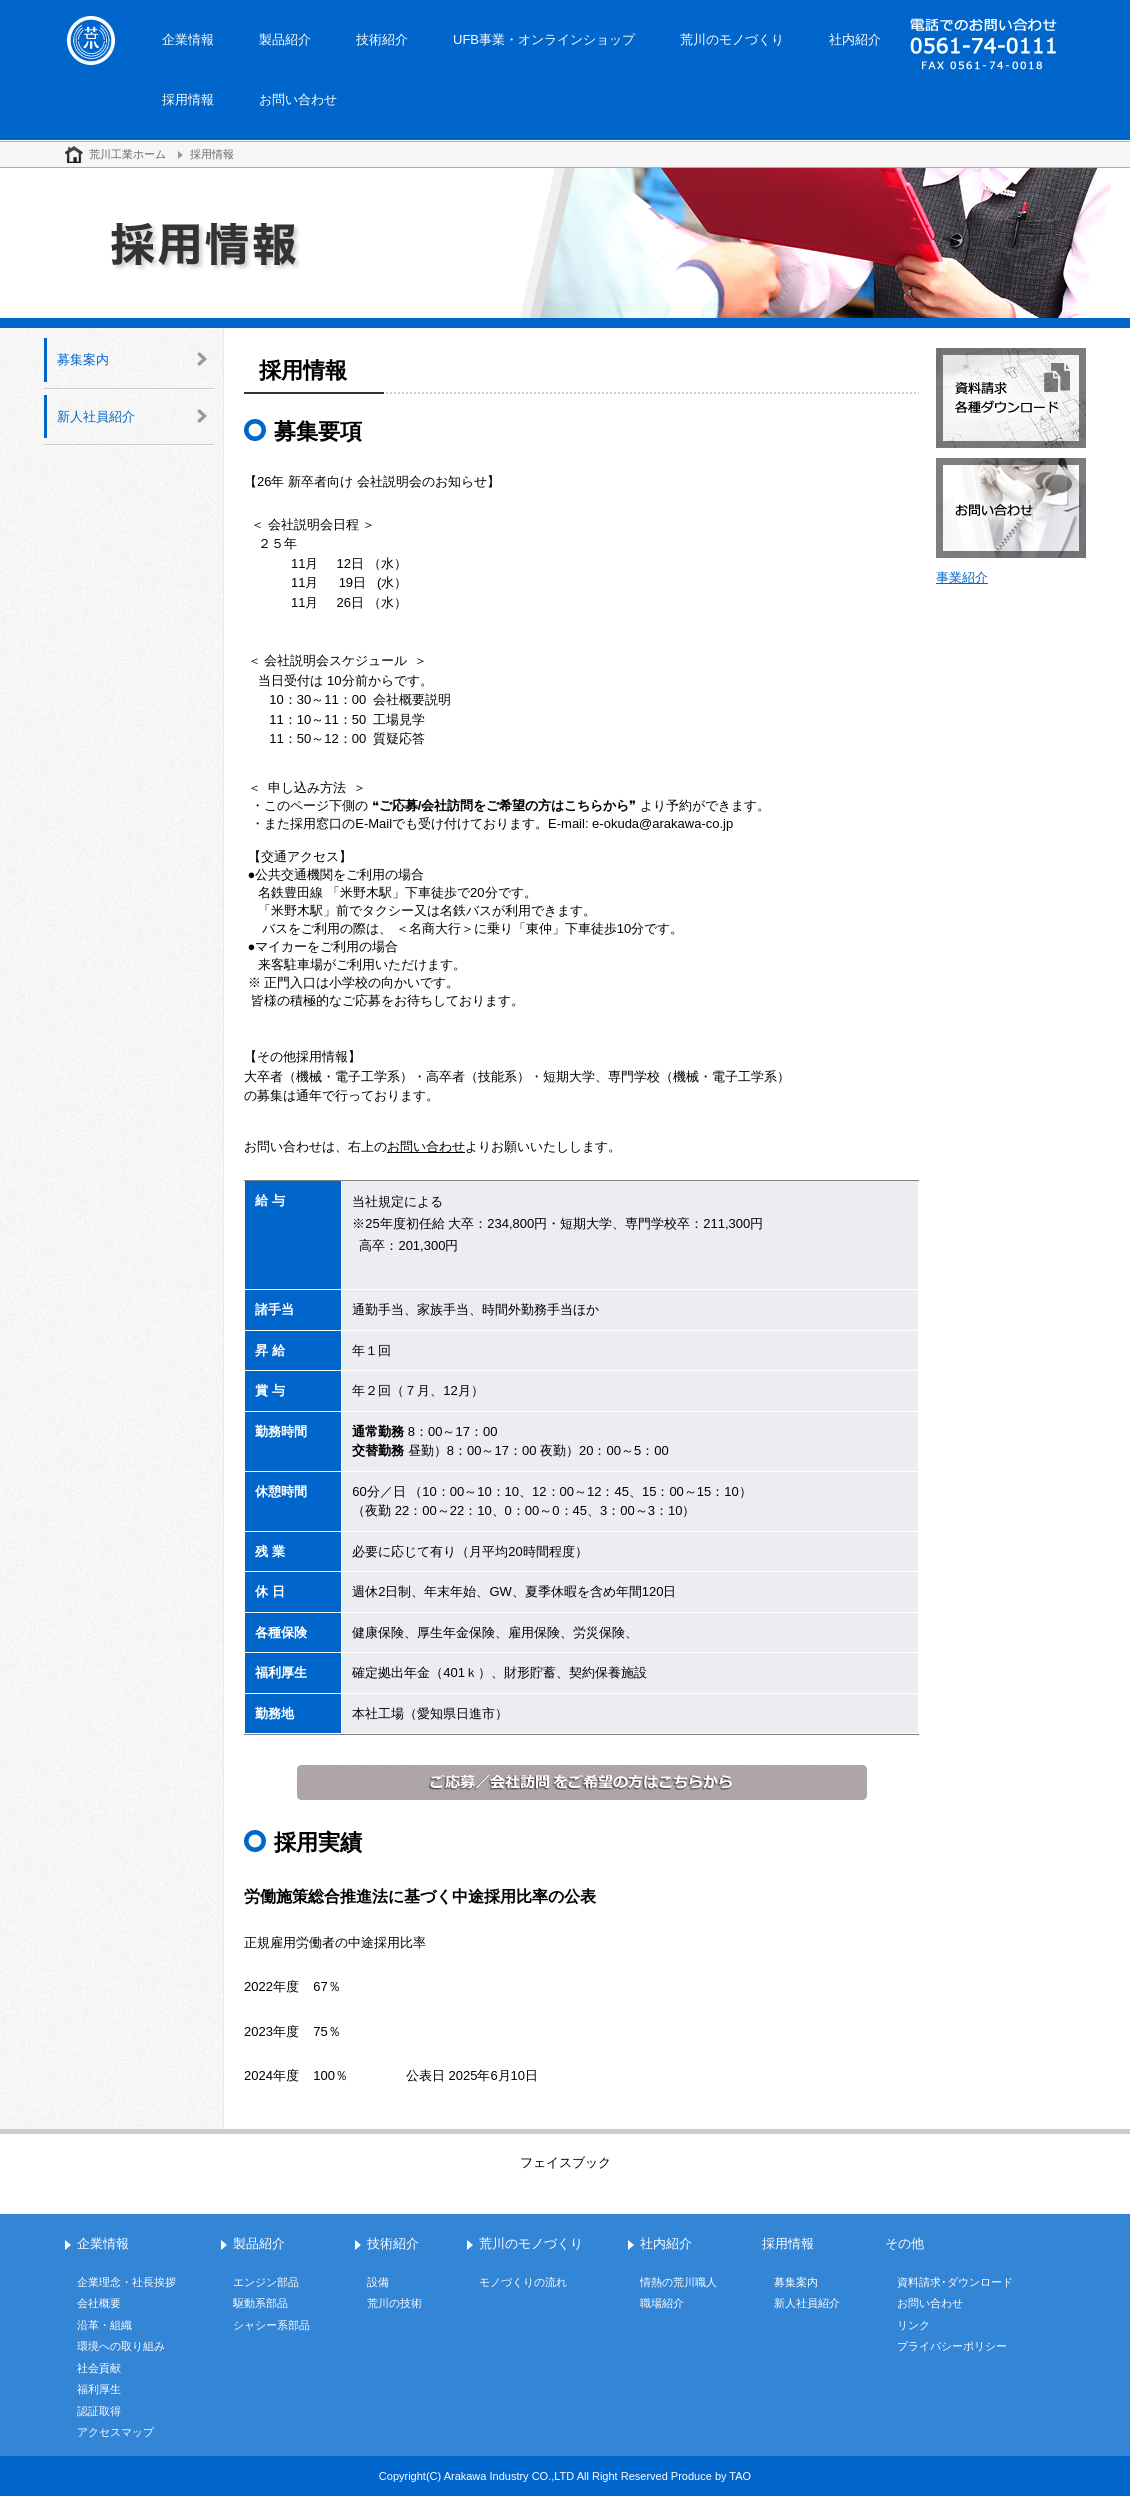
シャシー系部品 (271, 2325)
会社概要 (99, 2303)
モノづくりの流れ (523, 2282)
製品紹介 (285, 39)
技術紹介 (382, 39)
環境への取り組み (121, 2346)
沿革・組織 (104, 2325)
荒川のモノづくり (732, 39)
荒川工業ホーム (127, 154)
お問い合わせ (298, 99)
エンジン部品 (266, 2282)
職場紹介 (662, 2303)
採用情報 (188, 99)
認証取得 (99, 2411)
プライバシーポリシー (952, 2346)
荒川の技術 (394, 2303)
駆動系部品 (260, 2303)
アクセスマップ (115, 2432)
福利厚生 (99, 2389)
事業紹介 (962, 577)
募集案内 (83, 359)
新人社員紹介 (96, 416)
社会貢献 (99, 2368)
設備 (378, 2282)
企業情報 (188, 39)
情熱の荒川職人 (678, 2282)
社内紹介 (855, 39)
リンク (913, 2325)
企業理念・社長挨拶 (126, 2282)
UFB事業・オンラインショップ (544, 39)
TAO (740, 2476)
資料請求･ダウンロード (955, 2282)
